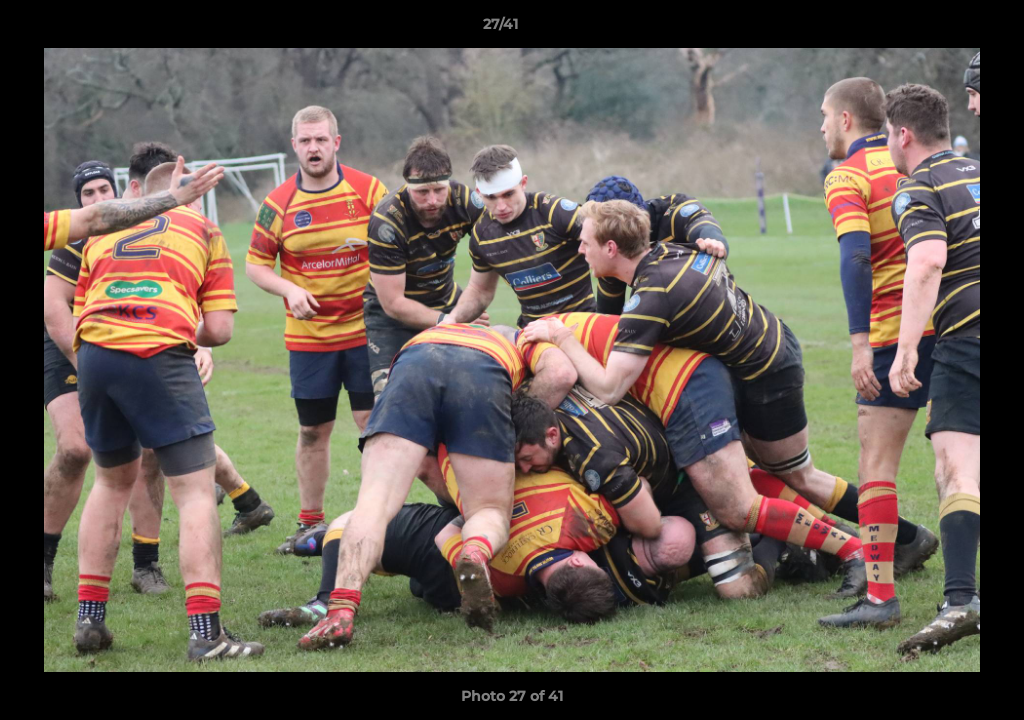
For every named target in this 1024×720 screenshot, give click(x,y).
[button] (940, 29)
